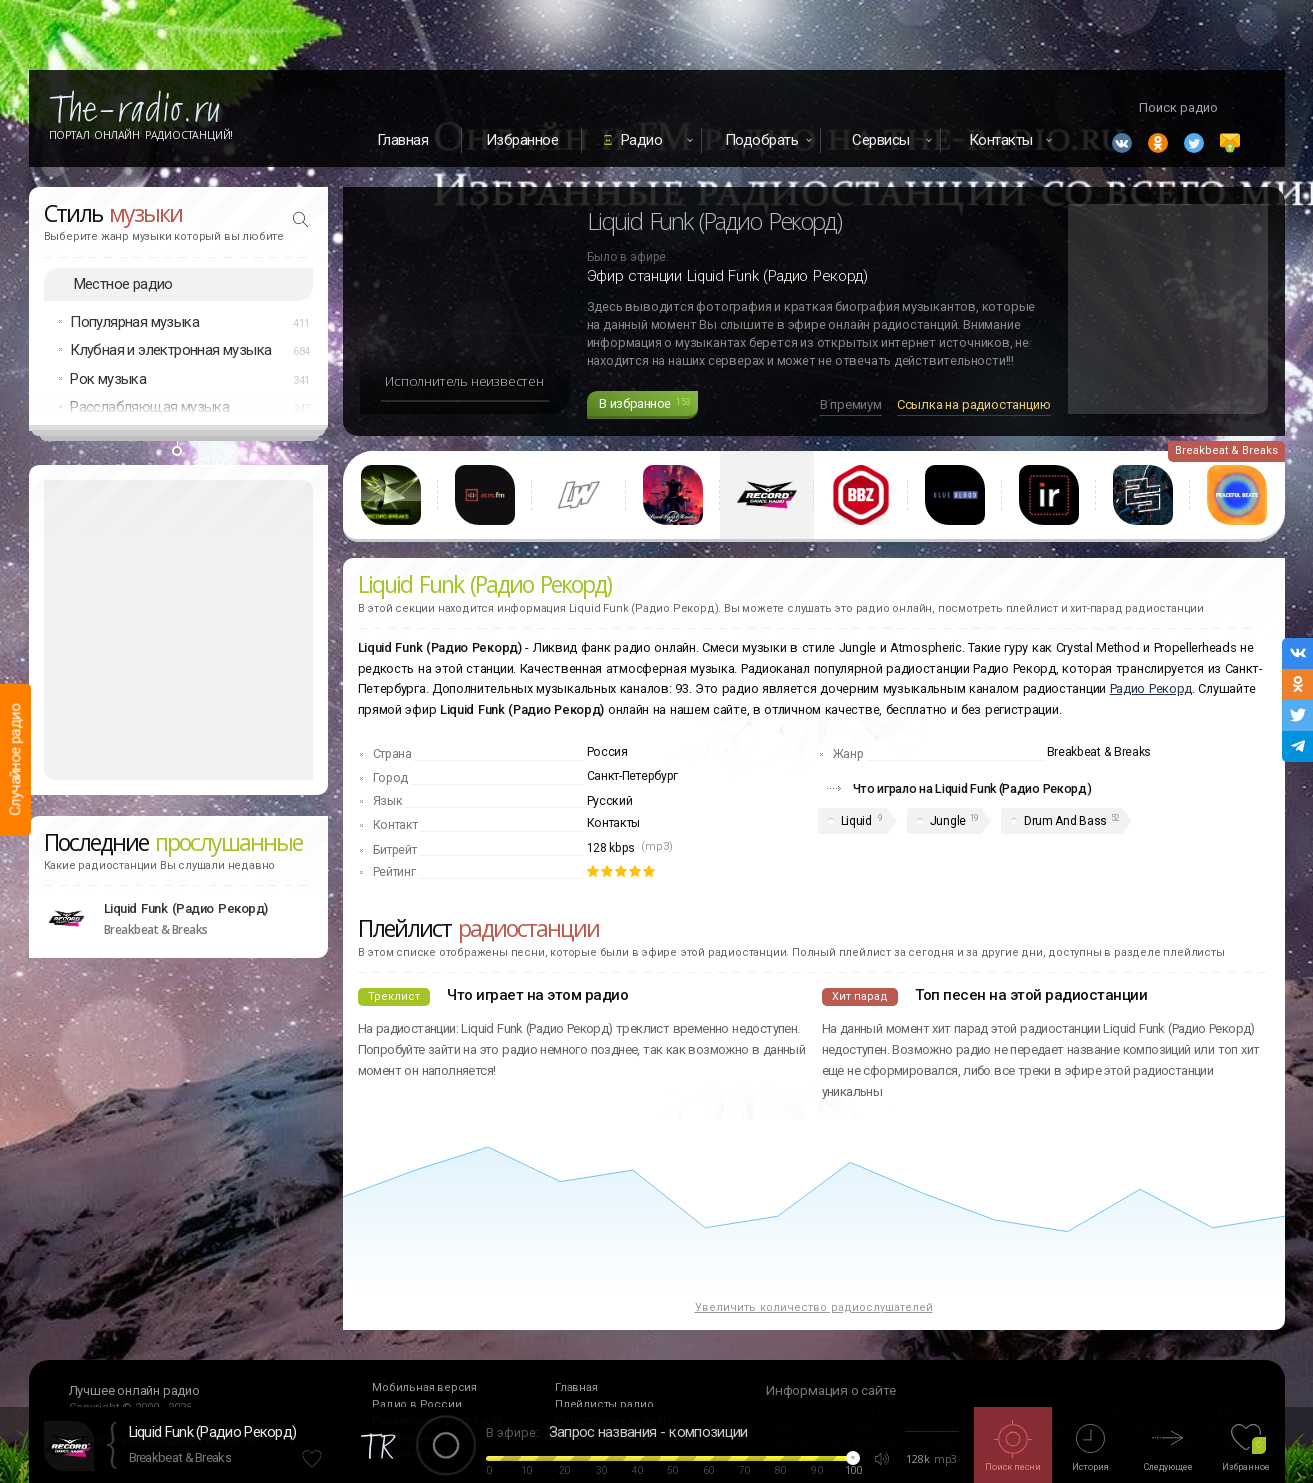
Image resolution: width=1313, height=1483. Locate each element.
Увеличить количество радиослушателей (814, 1307)
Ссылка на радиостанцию (974, 404)
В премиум (851, 404)
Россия (607, 752)
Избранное (522, 140)
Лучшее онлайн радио (134, 1390)
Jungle (948, 821)
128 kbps (611, 848)
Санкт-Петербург (633, 776)
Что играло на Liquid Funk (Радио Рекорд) (972, 788)
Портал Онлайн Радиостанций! (141, 135)
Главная (403, 140)
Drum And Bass (1065, 821)
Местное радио (123, 284)
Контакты (614, 823)
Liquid (856, 821)
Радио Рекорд (1151, 688)
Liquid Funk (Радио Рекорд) (213, 1432)
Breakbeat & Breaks (180, 1457)
